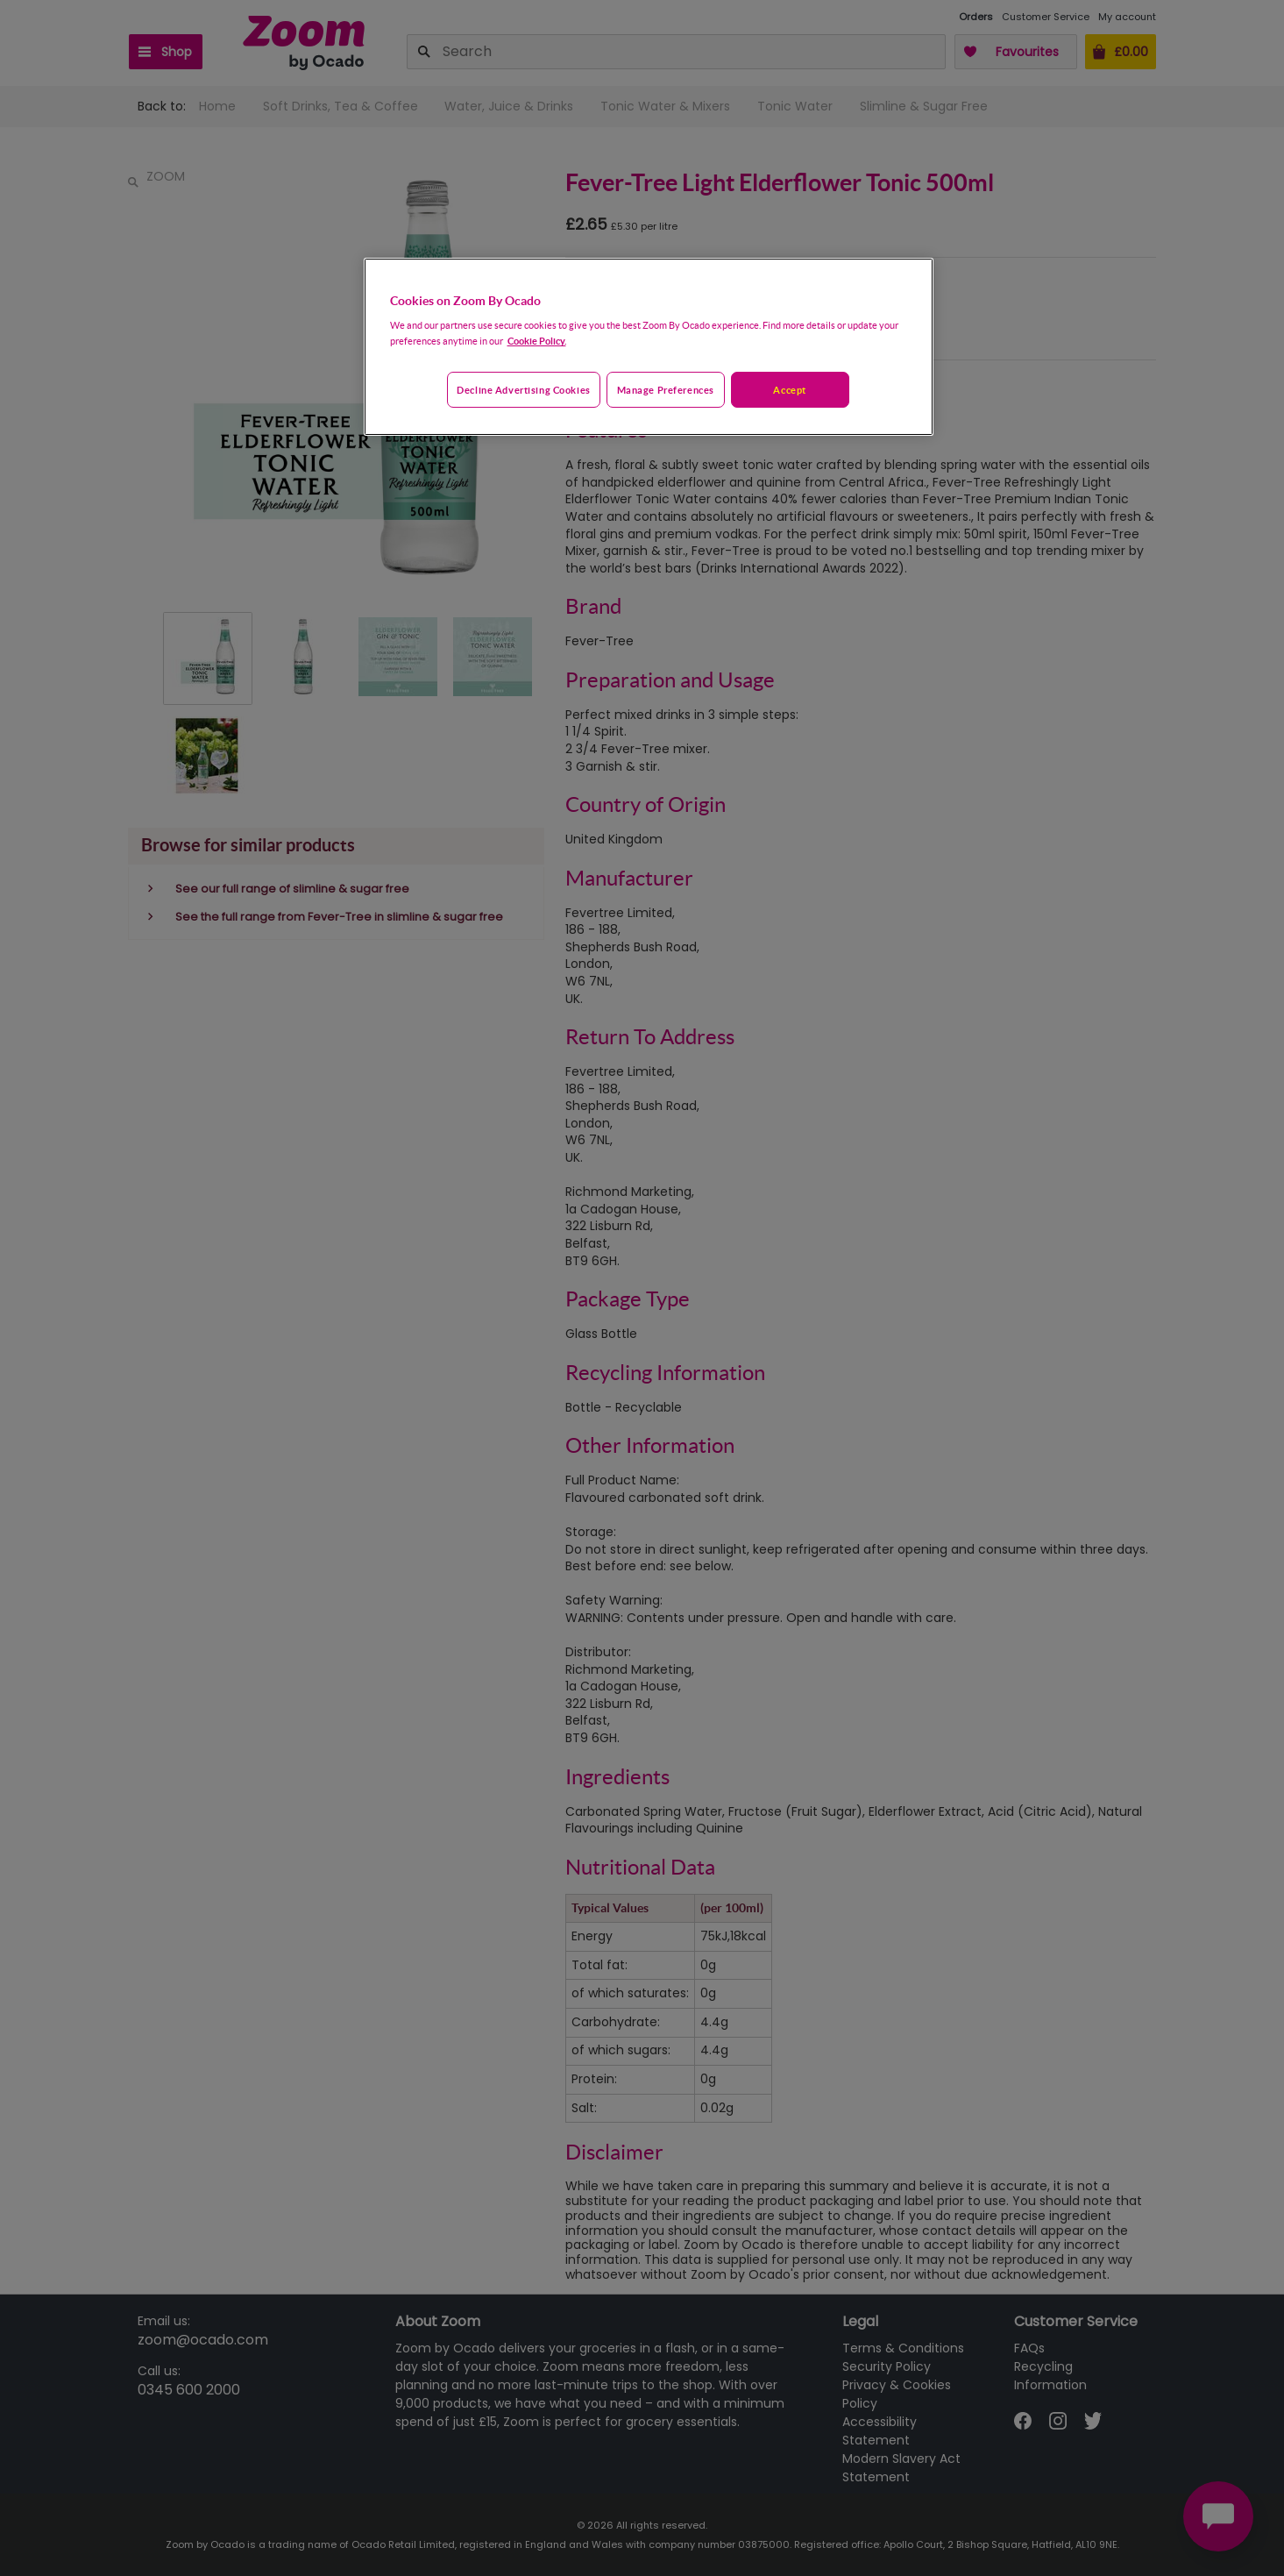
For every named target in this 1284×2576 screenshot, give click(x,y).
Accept (789, 389)
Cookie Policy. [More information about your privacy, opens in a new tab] (536, 340)
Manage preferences (665, 389)
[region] (648, 347)
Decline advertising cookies (523, 389)
